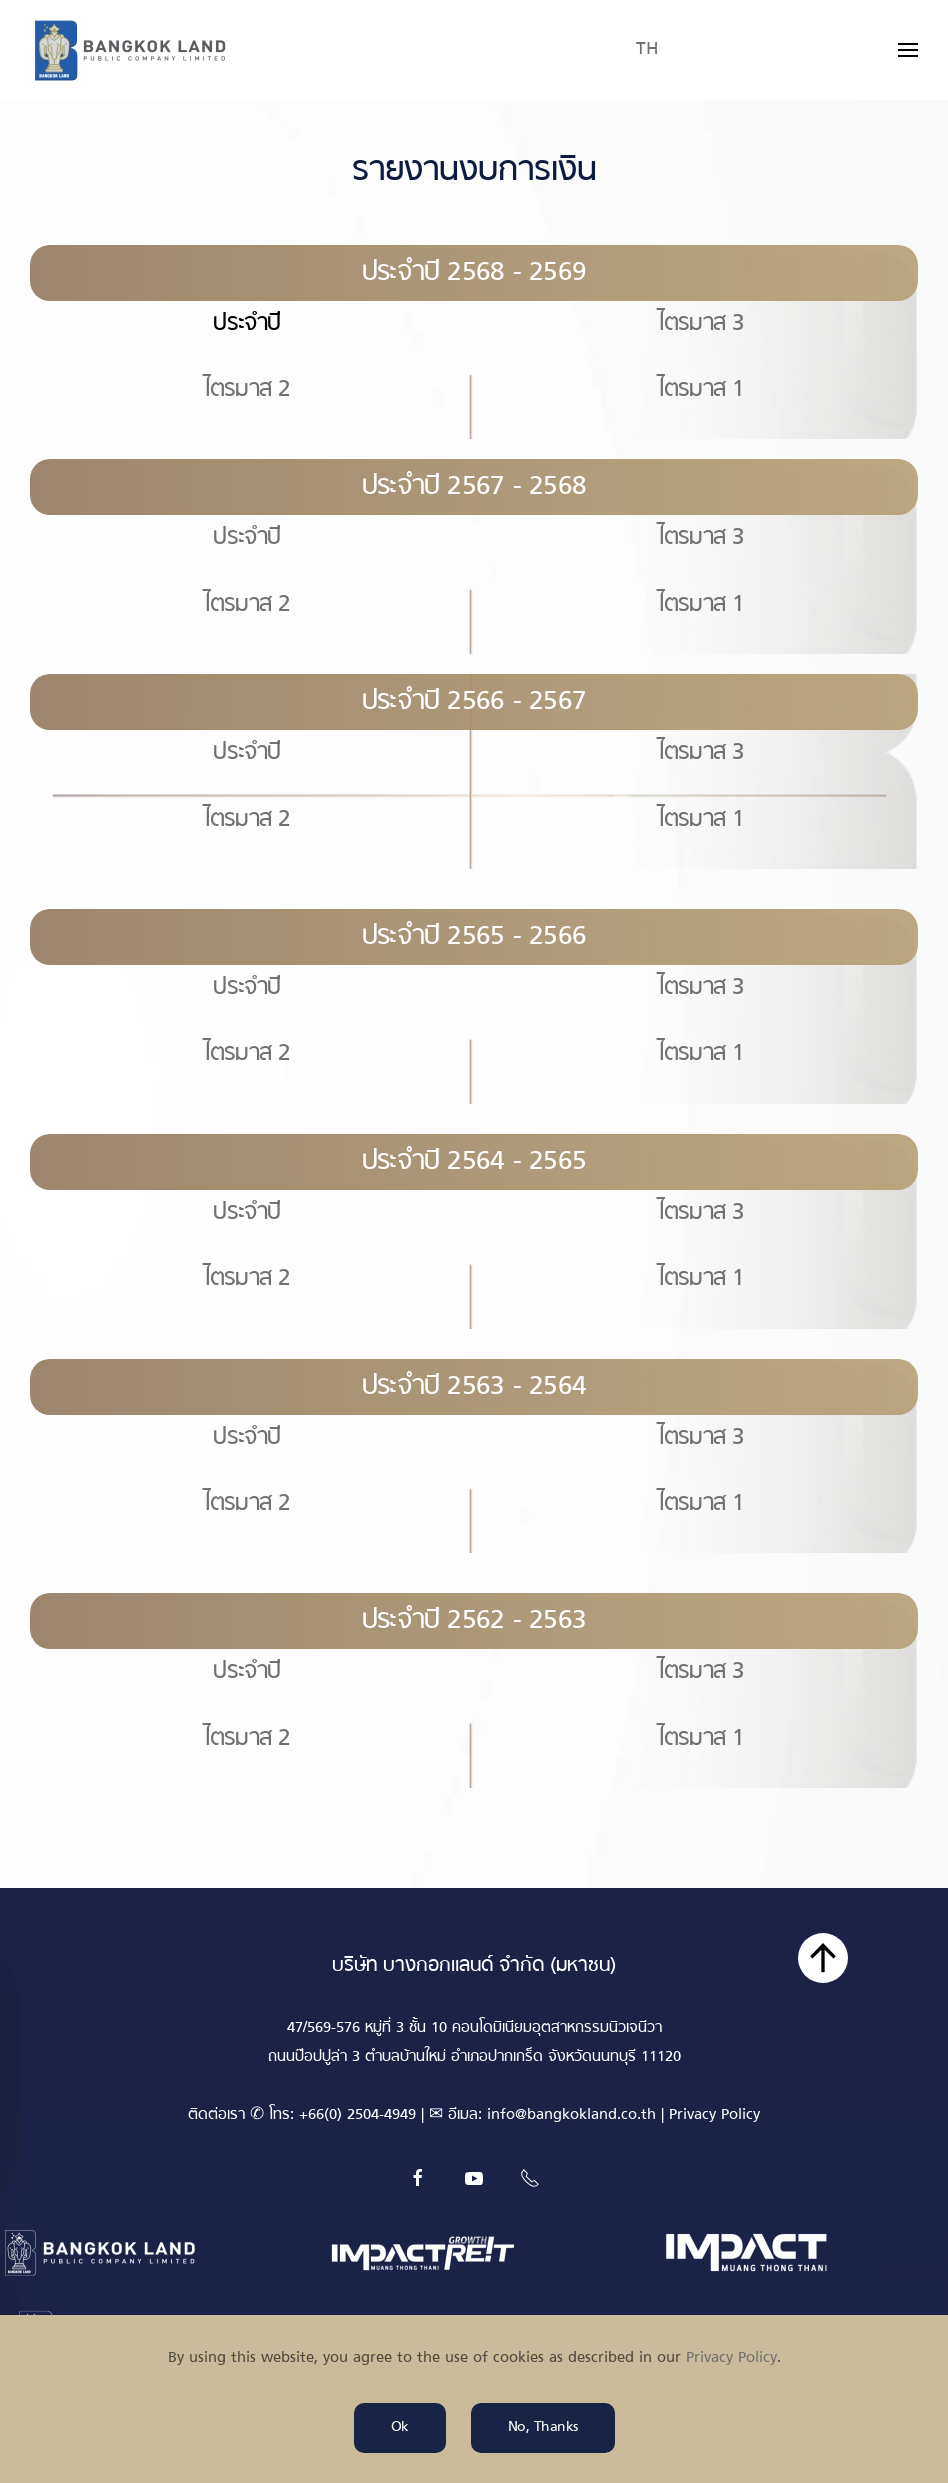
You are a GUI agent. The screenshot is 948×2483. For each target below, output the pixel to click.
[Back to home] (130, 50)
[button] (908, 50)
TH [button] (647, 49)
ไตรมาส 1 (701, 390)
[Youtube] (474, 2178)
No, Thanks (543, 2427)
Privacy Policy (714, 2115)
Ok (400, 2427)
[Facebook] (418, 2178)
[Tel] (530, 2178)
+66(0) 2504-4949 (357, 2115)
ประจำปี (246, 538)
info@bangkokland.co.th (571, 2115)
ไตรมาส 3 (701, 324)
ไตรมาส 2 (247, 390)
